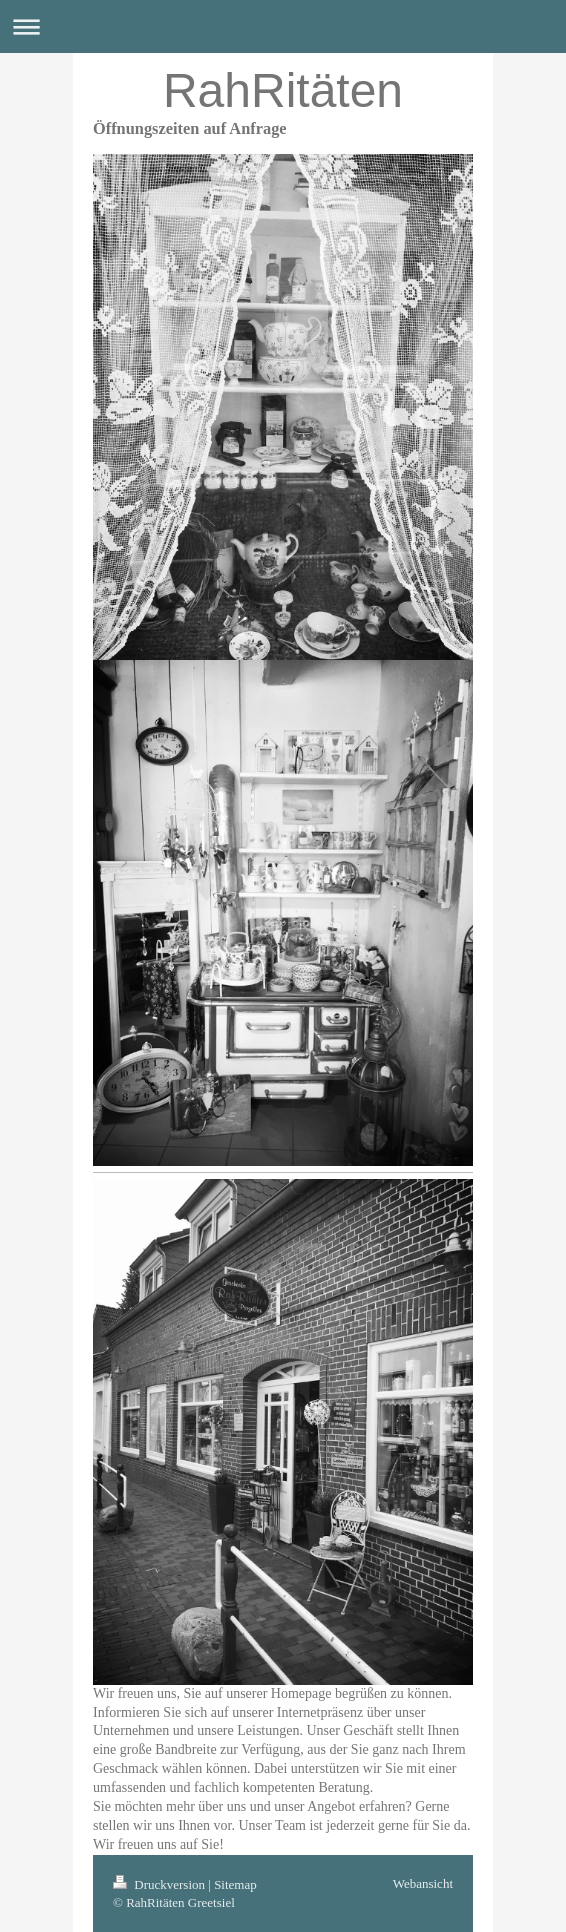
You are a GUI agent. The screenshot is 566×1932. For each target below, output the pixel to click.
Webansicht (423, 1883)
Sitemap (235, 1884)
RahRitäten (283, 90)
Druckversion (160, 1884)
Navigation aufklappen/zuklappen (283, 26)
